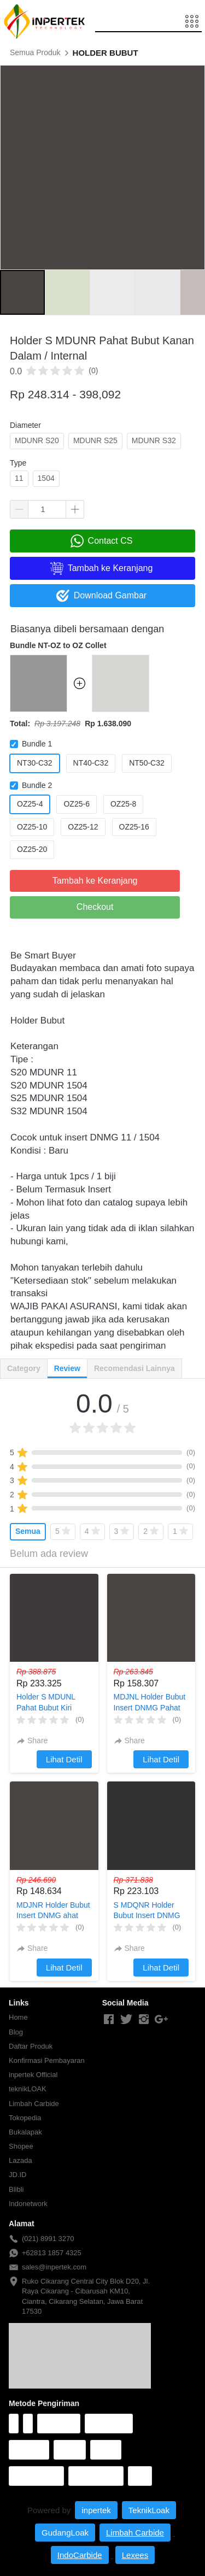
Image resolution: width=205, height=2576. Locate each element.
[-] (108, 2020)
